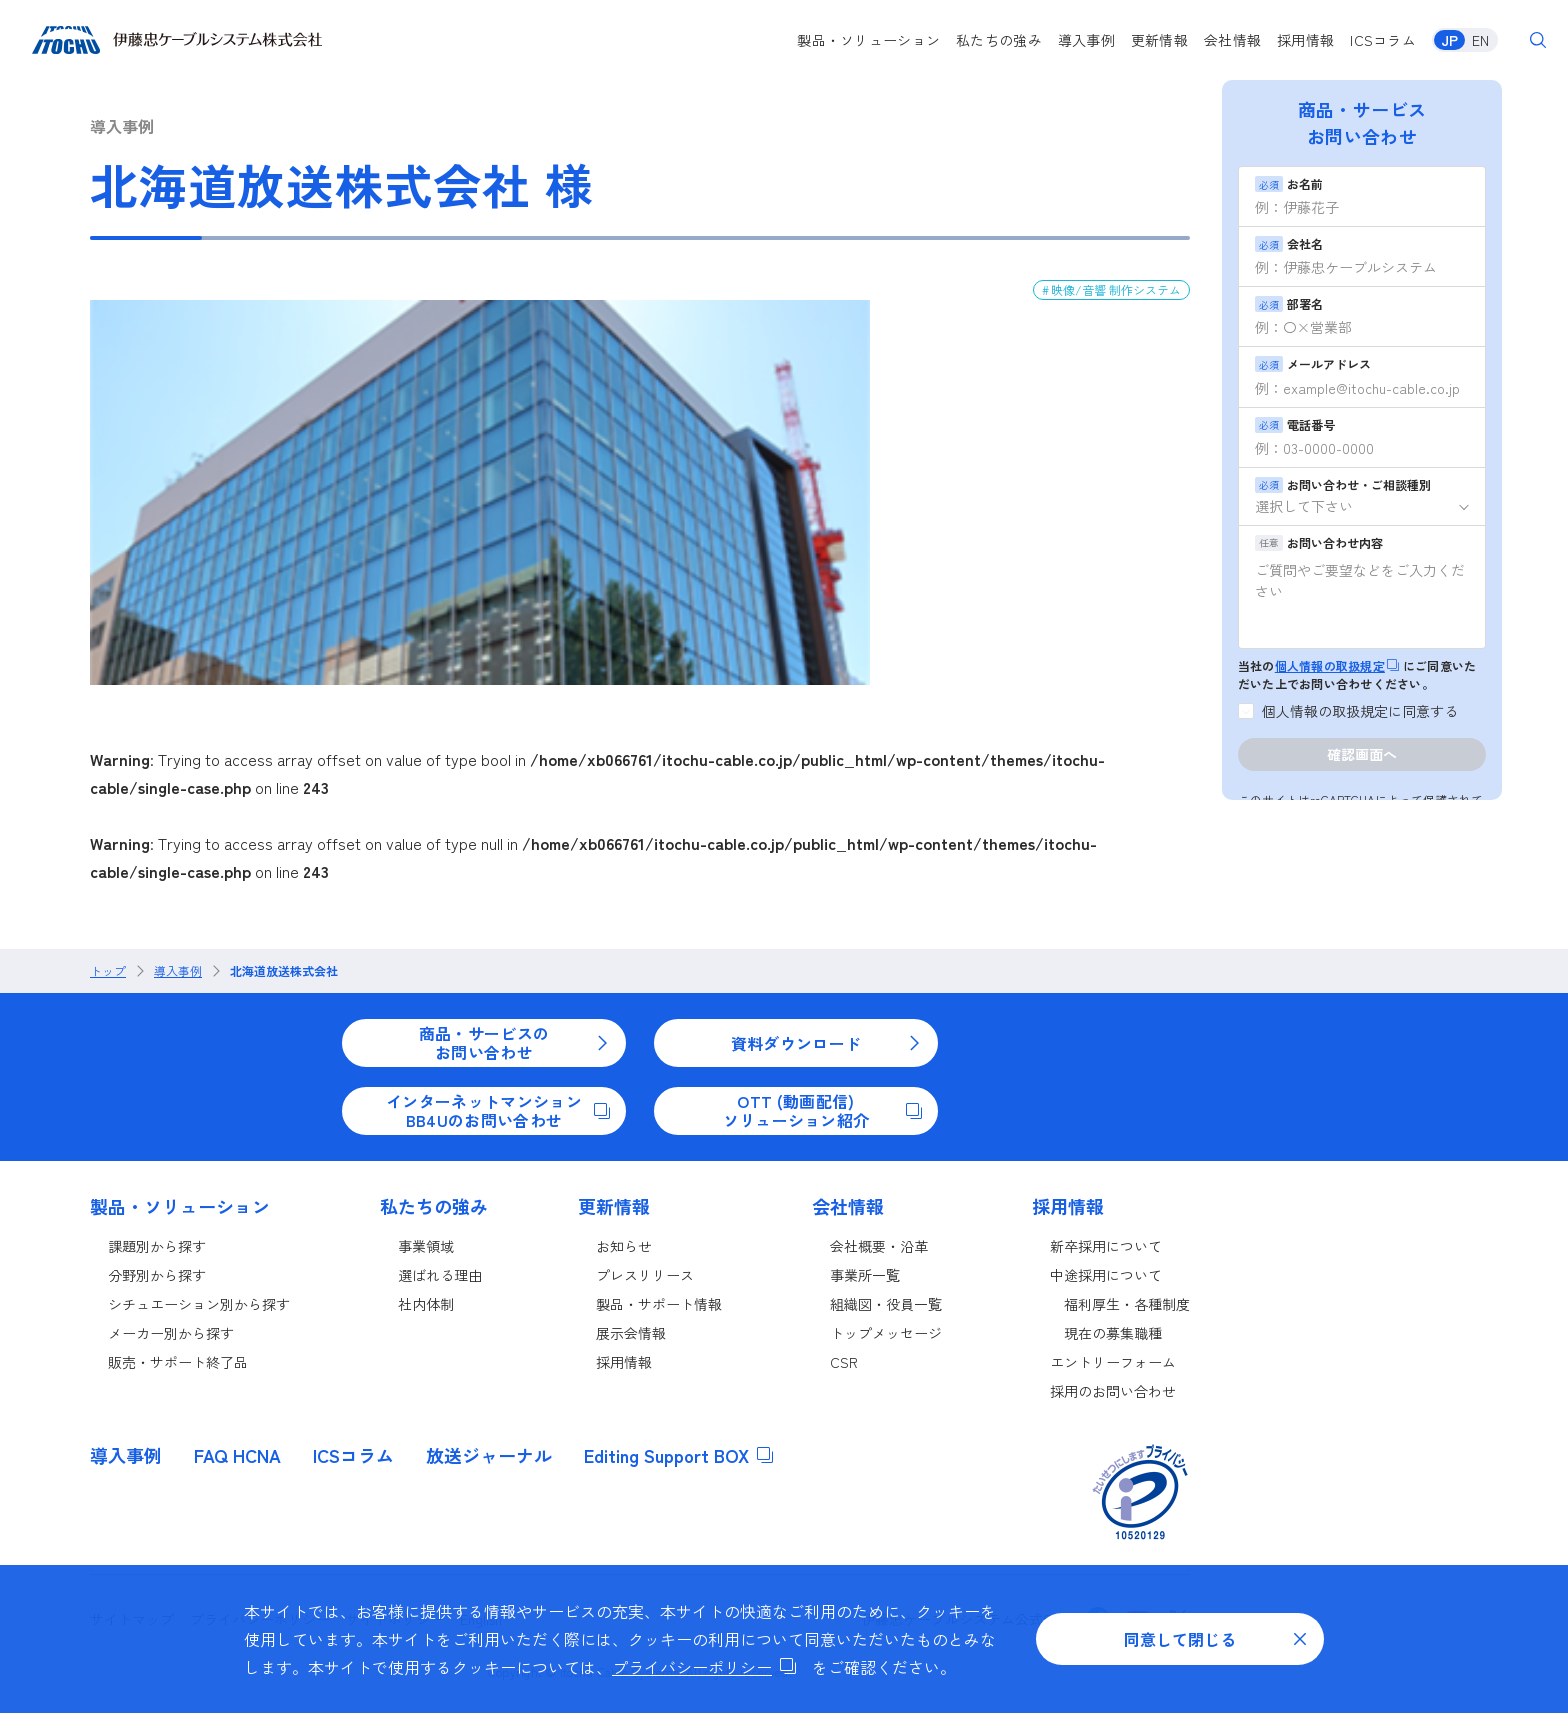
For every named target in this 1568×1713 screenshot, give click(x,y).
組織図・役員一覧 (886, 1304)
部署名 (1289, 303)
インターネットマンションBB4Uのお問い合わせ (498, 1110)
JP (1449, 40)
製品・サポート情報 (659, 1304)
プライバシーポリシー (704, 1667)
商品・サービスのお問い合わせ (514, 1042)
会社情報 (1232, 40)
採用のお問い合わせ (1113, 1391)
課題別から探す (157, 1246)
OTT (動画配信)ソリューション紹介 (822, 1110)
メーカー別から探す (171, 1333)
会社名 (1289, 243)
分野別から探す (157, 1275)
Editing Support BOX (678, 1455)
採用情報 (1305, 40)
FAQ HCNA (237, 1455)
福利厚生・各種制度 (1127, 1304)
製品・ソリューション (868, 40)
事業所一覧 (865, 1275)
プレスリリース (645, 1275)
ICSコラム (1383, 40)
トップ (108, 971)
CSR (844, 1362)
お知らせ (624, 1246)
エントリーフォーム (1113, 1362)
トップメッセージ (886, 1333)
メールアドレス (1313, 363)
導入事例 (1086, 40)
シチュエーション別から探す (199, 1304)
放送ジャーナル (489, 1455)
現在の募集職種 (1113, 1333)
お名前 (1289, 183)
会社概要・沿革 (879, 1246)
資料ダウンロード (826, 1043)
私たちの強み (999, 40)
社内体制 (426, 1304)
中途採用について (1106, 1275)
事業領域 (426, 1246)
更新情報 (1159, 40)
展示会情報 (631, 1333)
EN (1480, 40)
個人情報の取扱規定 (1337, 665)
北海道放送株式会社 (284, 971)
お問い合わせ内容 (1319, 542)
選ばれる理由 (440, 1275)
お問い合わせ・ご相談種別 (1343, 484)
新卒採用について (1106, 1246)
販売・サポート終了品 (178, 1362)
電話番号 (1295, 424)
